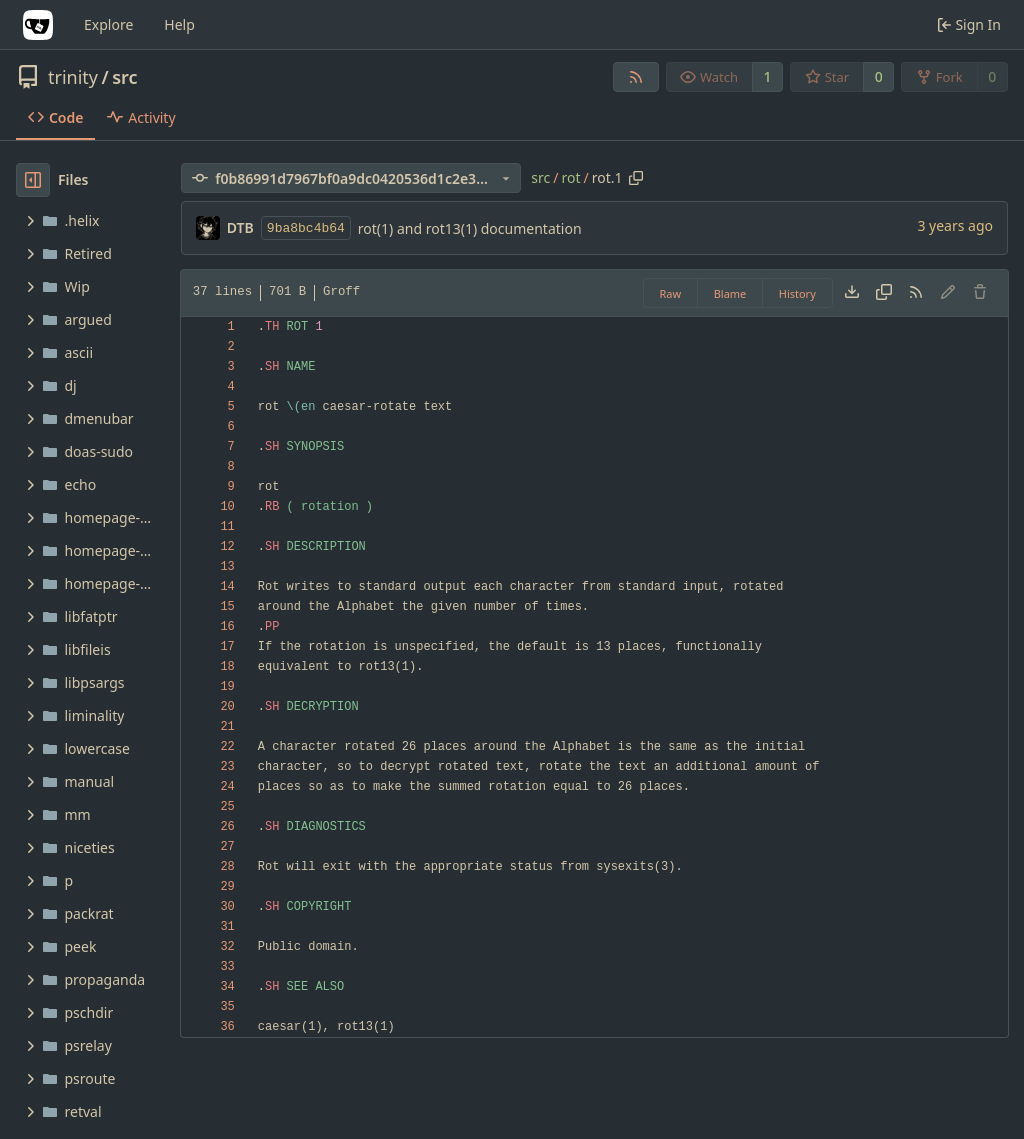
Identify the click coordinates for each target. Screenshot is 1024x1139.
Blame (730, 293)
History (797, 293)
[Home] (38, 25)
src (124, 77)
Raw (671, 293)
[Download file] (852, 293)
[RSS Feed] (636, 77)
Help (179, 24)
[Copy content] (884, 293)
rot (570, 177)
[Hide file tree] (33, 180)
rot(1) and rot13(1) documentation (470, 228)
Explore (108, 24)
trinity (73, 77)
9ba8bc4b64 (306, 228)
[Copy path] (636, 178)
